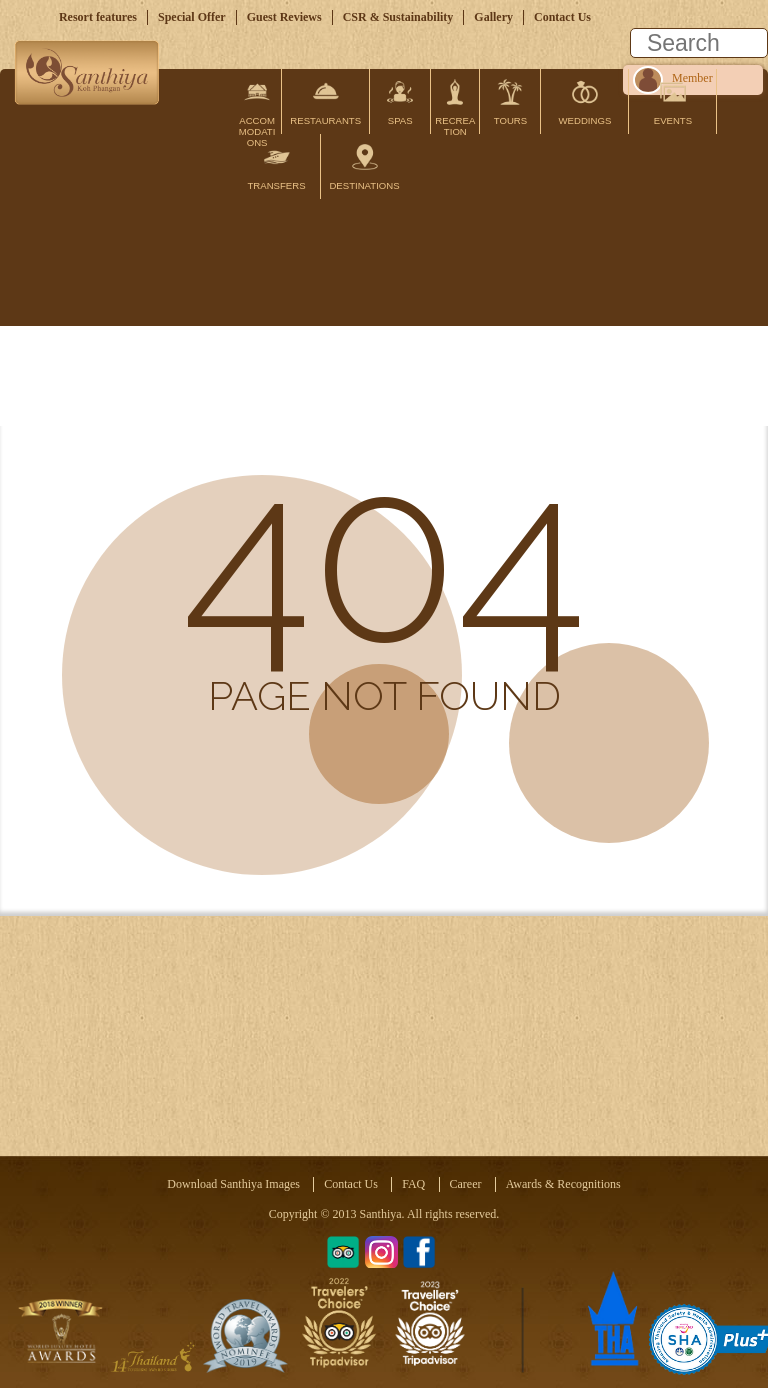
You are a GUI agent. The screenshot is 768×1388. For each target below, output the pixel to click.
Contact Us (562, 17)
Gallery (493, 17)
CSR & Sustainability (398, 17)
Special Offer (192, 17)
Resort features (98, 17)
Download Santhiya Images (233, 1184)
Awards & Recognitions (563, 1184)
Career (466, 1184)
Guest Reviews (284, 17)
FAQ (413, 1184)
